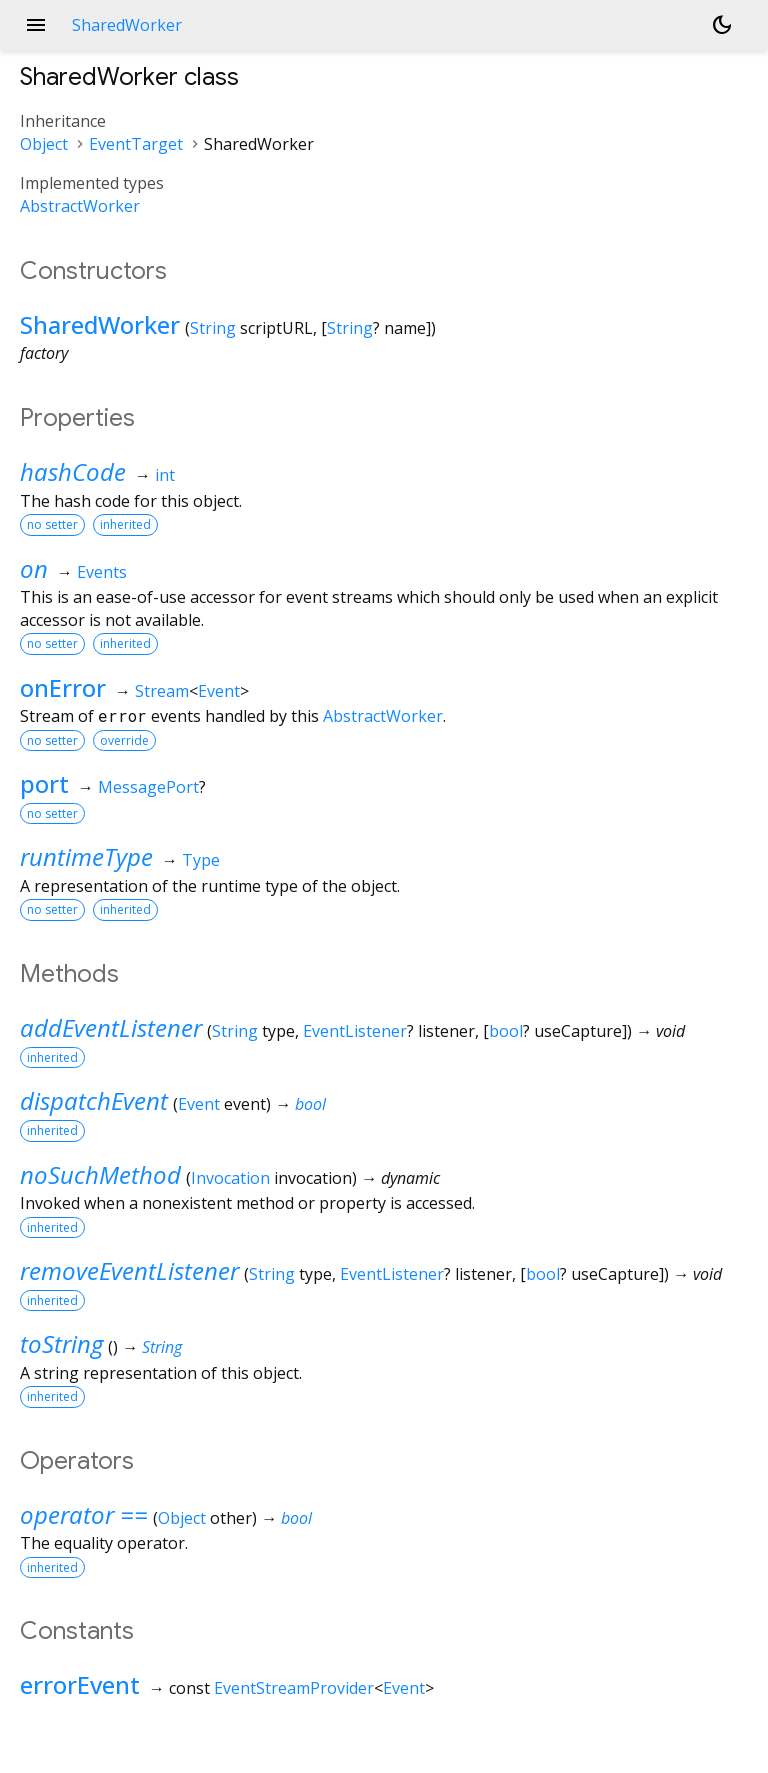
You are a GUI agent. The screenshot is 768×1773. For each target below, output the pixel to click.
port (44, 783)
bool (506, 1031)
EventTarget (136, 144)
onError (63, 687)
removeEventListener (129, 1270)
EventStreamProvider (294, 1688)
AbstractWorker (80, 206)
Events (102, 572)
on (34, 568)
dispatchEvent (94, 1100)
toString (61, 1343)
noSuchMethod (100, 1174)
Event (219, 691)
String (213, 328)
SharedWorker (100, 324)
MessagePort (148, 787)
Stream (162, 691)
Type (201, 860)
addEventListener (111, 1027)
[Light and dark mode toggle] (722, 25)
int (165, 475)
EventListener (355, 1031)
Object (44, 144)
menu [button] (36, 25)
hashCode (73, 471)
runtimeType (86, 856)
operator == (84, 1514)
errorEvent (80, 1684)
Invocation (230, 1178)
